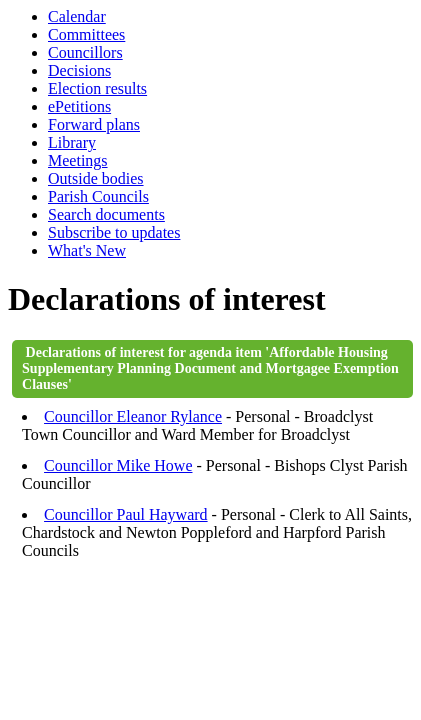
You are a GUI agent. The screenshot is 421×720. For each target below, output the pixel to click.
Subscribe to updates (114, 232)
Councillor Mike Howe (118, 465)
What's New (87, 250)
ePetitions (79, 106)
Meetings (78, 160)
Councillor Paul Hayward (126, 514)
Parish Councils (98, 196)
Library (72, 142)
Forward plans (94, 124)
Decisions (79, 70)
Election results (97, 88)
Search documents (106, 214)
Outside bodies (96, 178)
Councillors (85, 52)
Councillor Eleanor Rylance (133, 416)
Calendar (77, 16)
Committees (86, 34)
